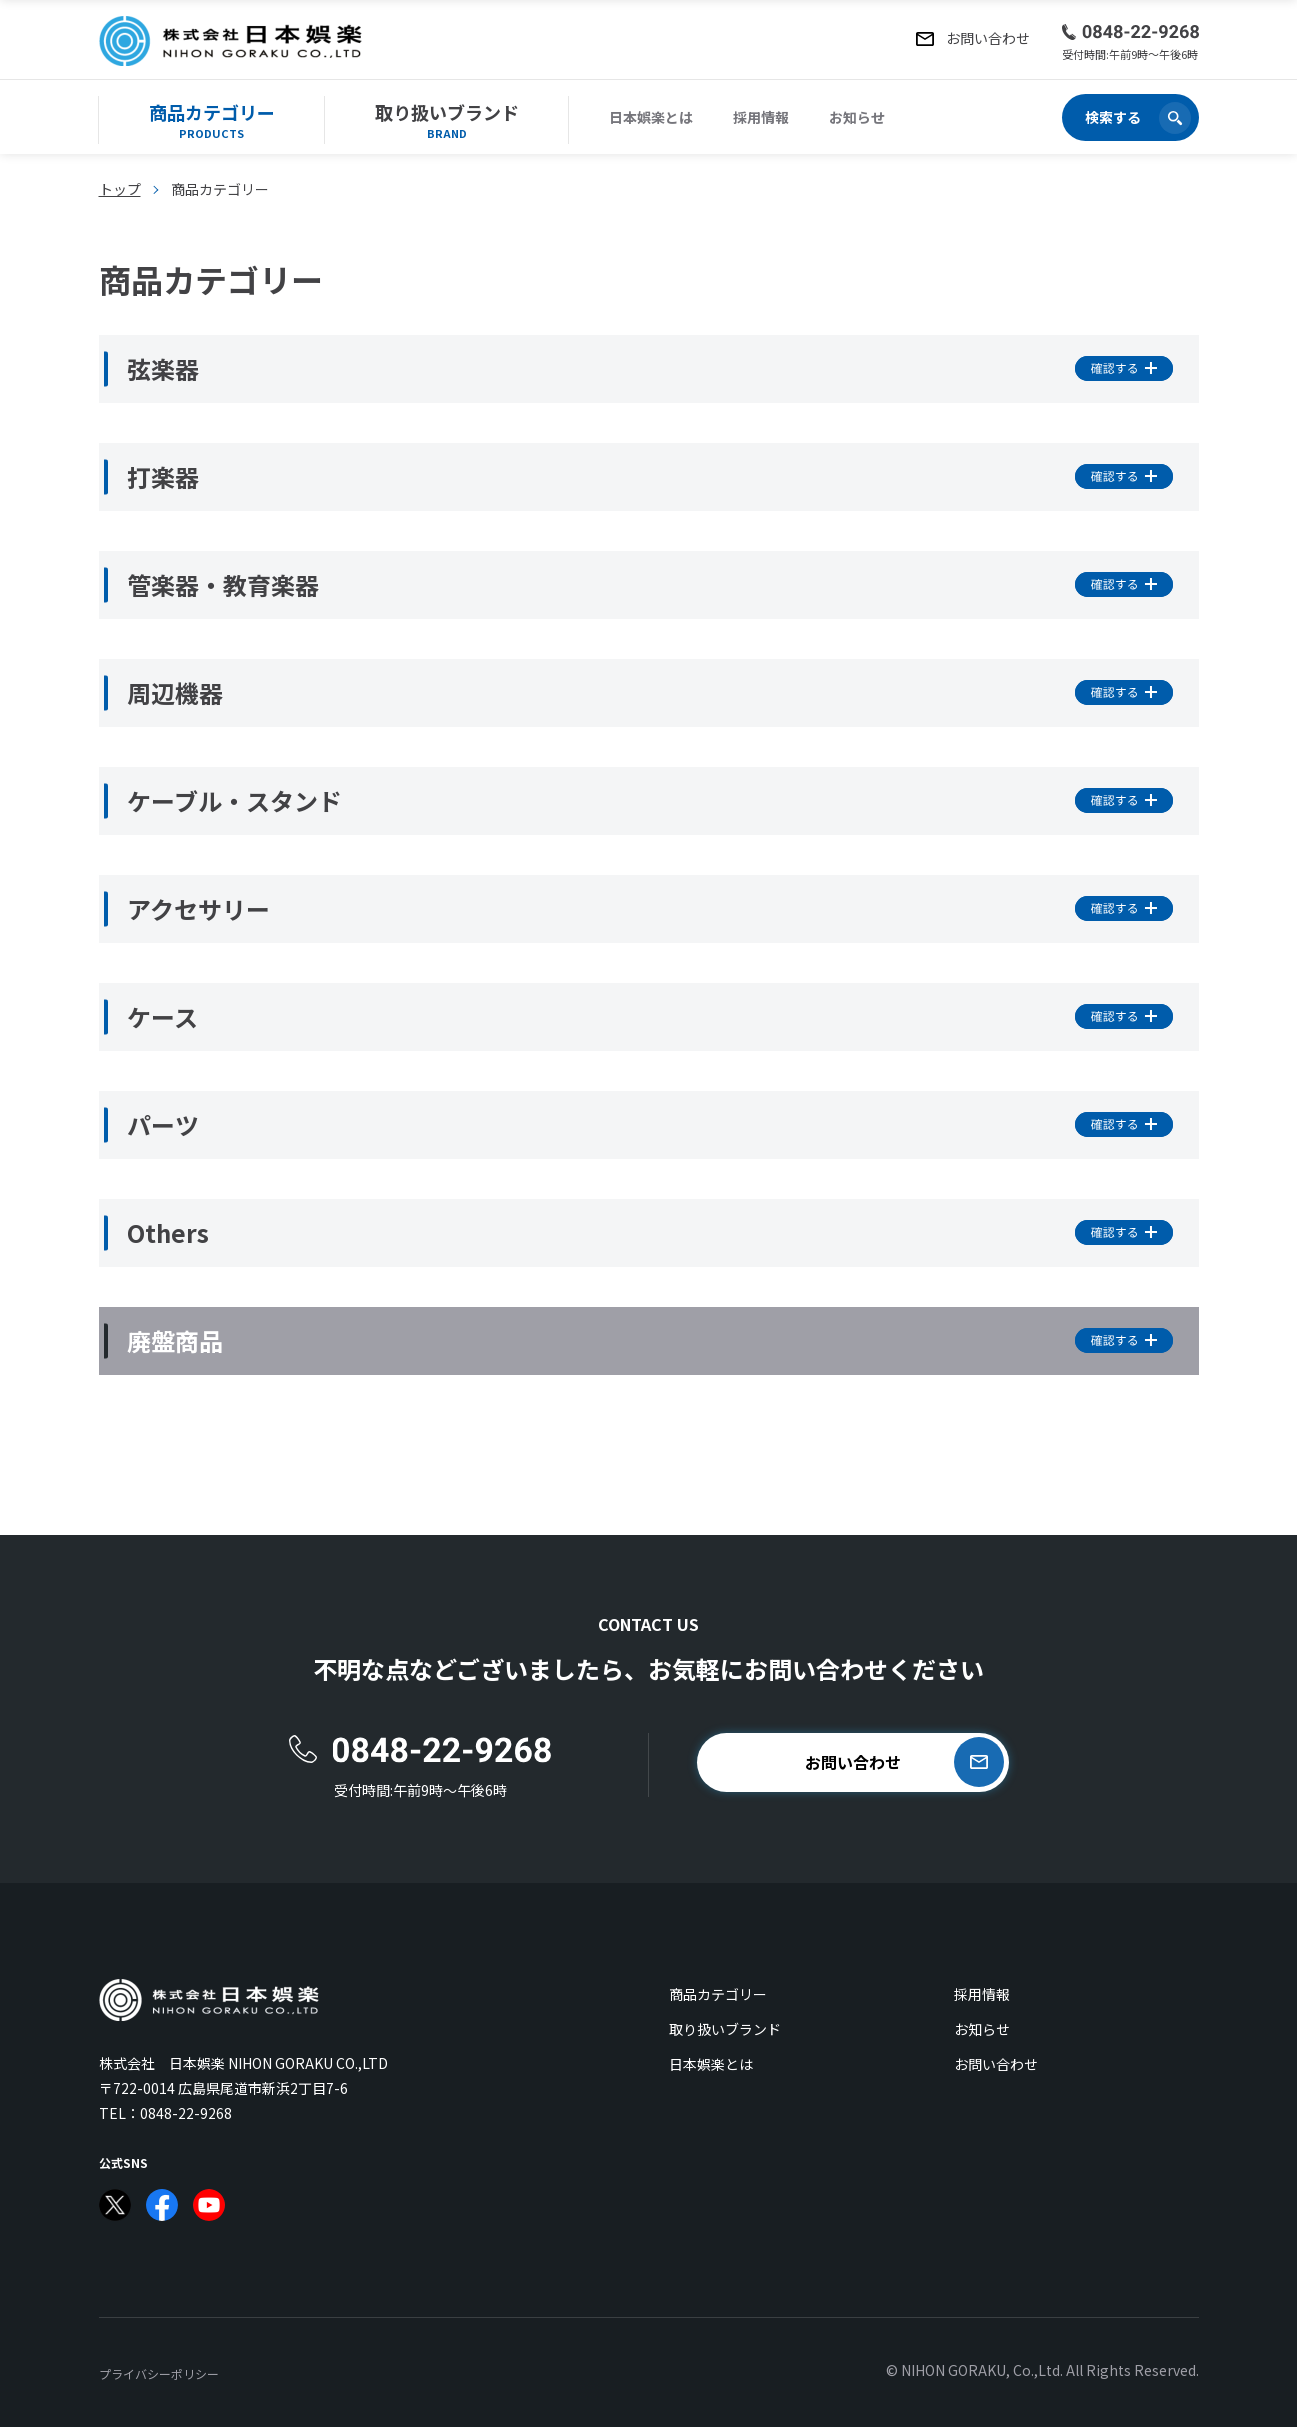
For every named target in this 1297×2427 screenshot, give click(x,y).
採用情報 (761, 117)
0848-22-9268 (186, 2113)
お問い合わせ (996, 2064)
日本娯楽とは (651, 117)
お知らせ (857, 117)
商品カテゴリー (718, 1994)
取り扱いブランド (725, 2029)
